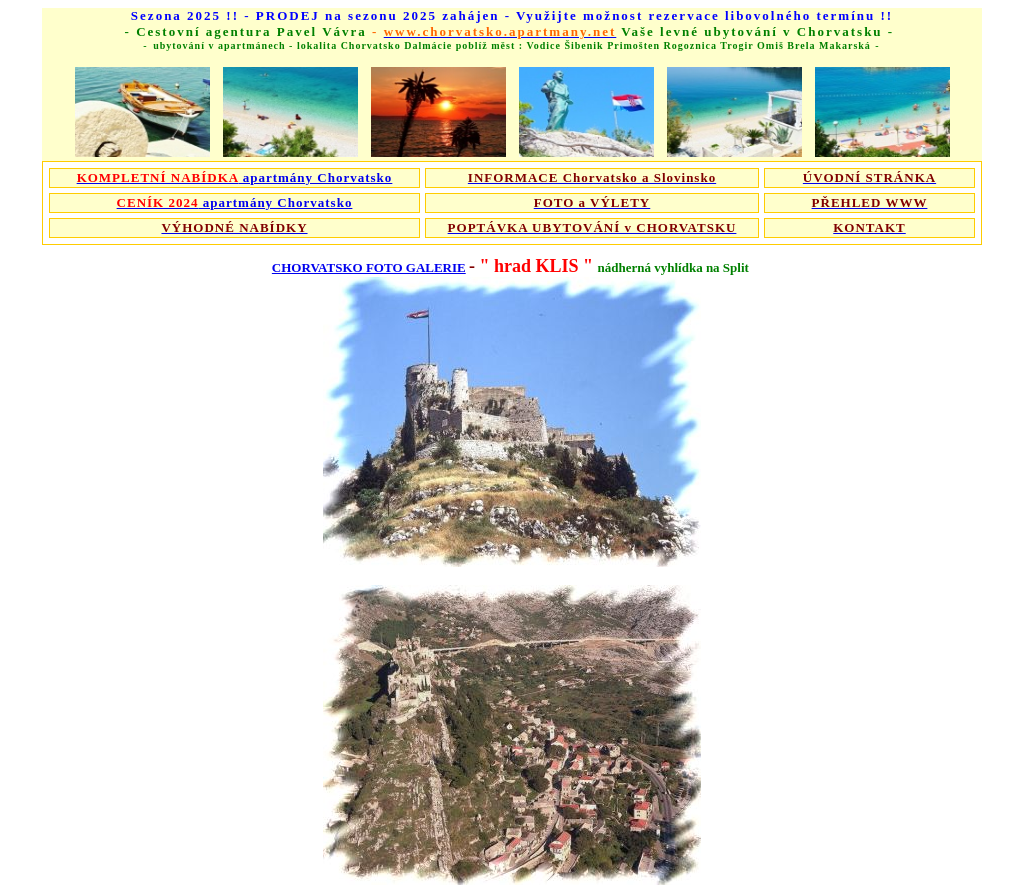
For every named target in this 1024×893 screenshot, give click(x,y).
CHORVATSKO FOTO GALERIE (369, 267)
